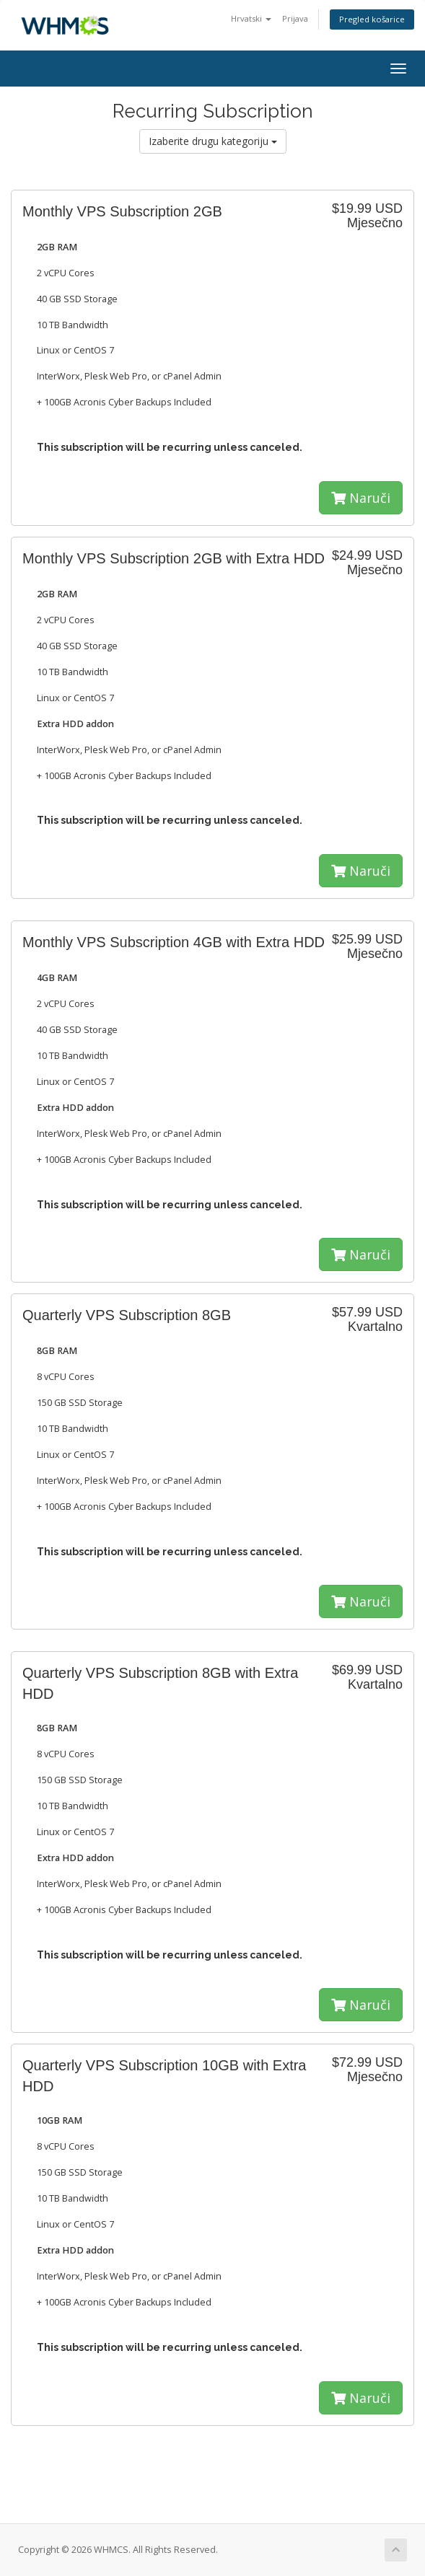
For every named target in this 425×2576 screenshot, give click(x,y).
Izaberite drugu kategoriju (213, 141)
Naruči (360, 497)
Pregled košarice (372, 19)
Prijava (295, 18)
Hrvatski (251, 18)
